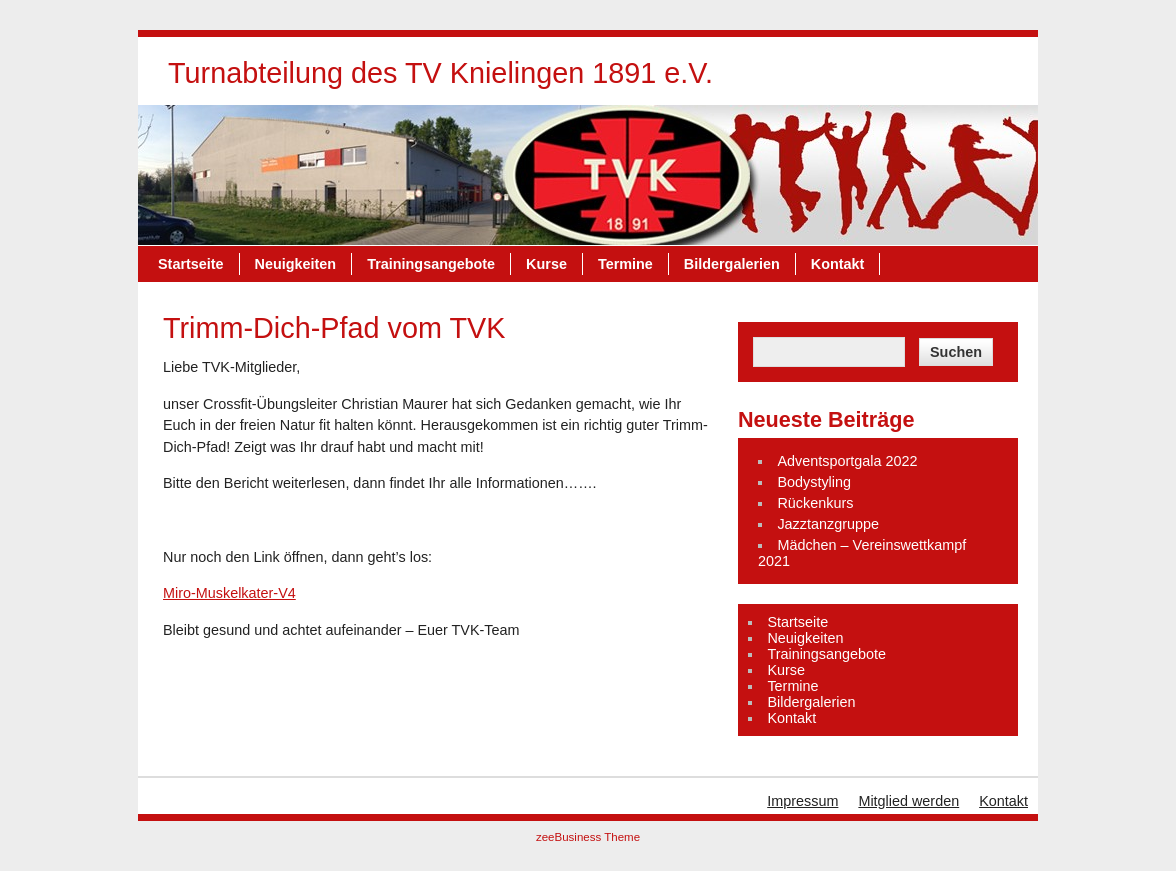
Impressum (802, 801)
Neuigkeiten (296, 264)
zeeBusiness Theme (588, 837)
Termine (625, 264)
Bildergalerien (732, 264)
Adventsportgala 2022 (847, 461)
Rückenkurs (815, 503)
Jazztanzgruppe (828, 524)
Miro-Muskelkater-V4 (229, 593)
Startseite (191, 264)
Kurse (546, 264)
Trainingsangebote (431, 264)
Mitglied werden (908, 801)
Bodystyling (814, 482)
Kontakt (838, 264)
